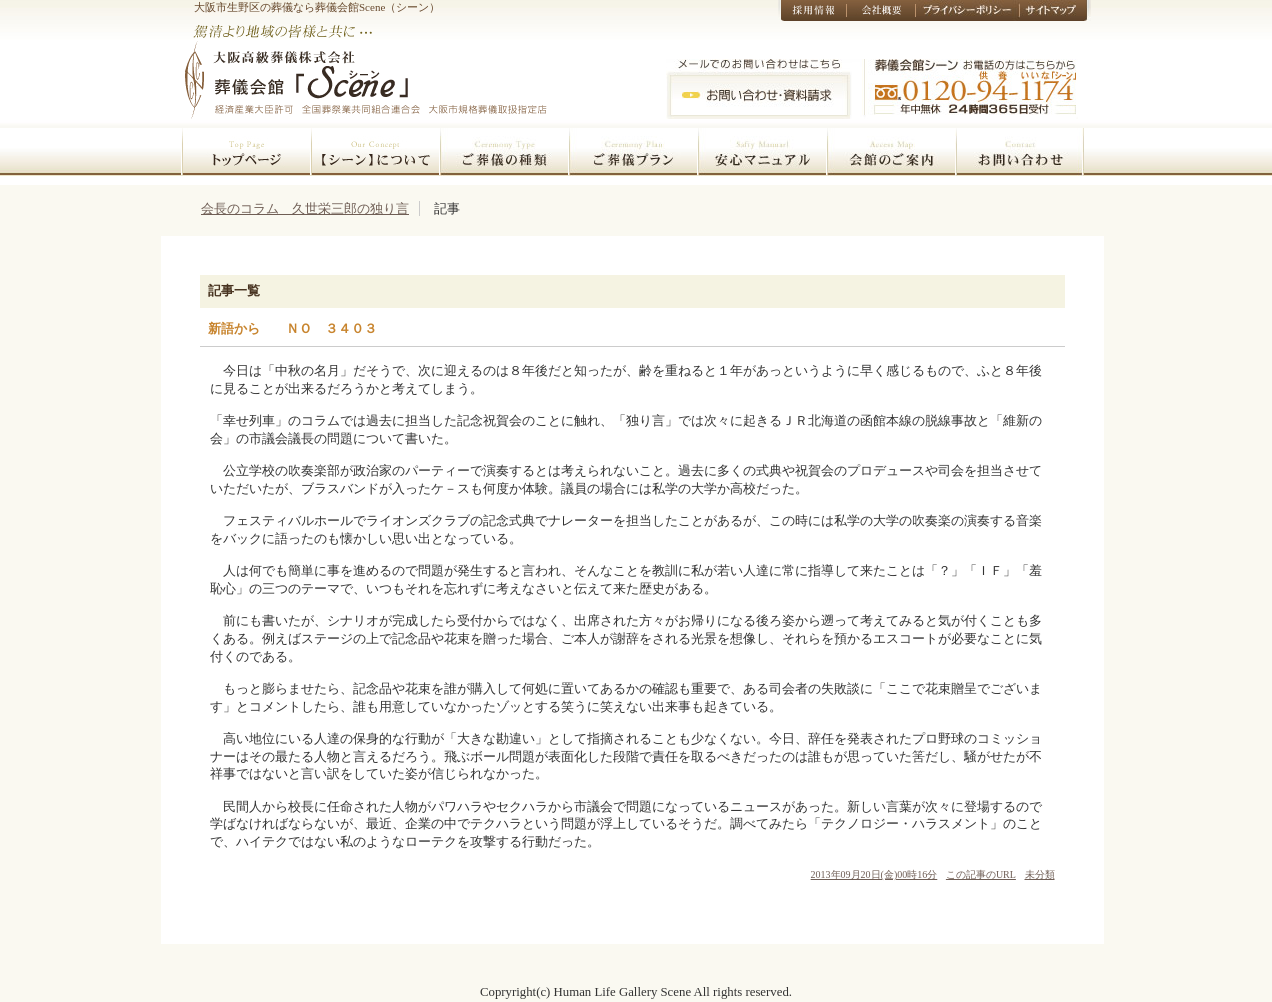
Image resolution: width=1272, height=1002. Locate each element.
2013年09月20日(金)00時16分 (874, 874)
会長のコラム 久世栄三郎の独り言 (305, 208)
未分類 (1040, 874)
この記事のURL (981, 874)
